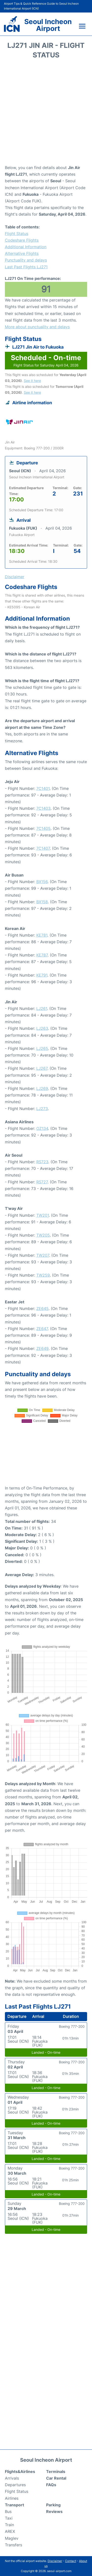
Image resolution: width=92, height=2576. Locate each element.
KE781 (41, 935)
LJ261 (41, 1008)
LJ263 (42, 1028)
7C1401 (43, 788)
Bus (8, 2511)
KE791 (41, 975)
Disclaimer (55, 2561)
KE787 (42, 955)
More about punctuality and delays (37, 326)
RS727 (42, 1181)
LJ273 (42, 1108)
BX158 (42, 901)
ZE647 (42, 1328)
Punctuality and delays (26, 260)
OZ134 (42, 1128)
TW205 (43, 1235)
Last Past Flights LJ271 (26, 266)
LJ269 (42, 1088)
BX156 (42, 881)
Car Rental (56, 2478)
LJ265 (42, 1048)
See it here (32, 381)
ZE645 (42, 1308)
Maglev (11, 2538)
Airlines (11, 2498)
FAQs (51, 2484)
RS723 (42, 1161)
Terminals (55, 2471)
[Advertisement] (46, 113)
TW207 (42, 1255)
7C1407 (43, 848)
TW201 (42, 1215)
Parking (53, 2504)
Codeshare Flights (22, 240)
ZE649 (42, 1348)
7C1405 (43, 828)
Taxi (9, 2518)
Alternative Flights (22, 253)
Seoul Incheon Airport (48, 25)
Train (9, 2524)
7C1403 (43, 808)
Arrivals (12, 2478)
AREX (10, 2531)
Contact (70, 2561)
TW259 (43, 1275)
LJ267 (41, 1068)
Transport (14, 2504)
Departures (15, 2484)
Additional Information (25, 246)
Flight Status (16, 233)
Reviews (54, 2511)
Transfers (13, 2544)
